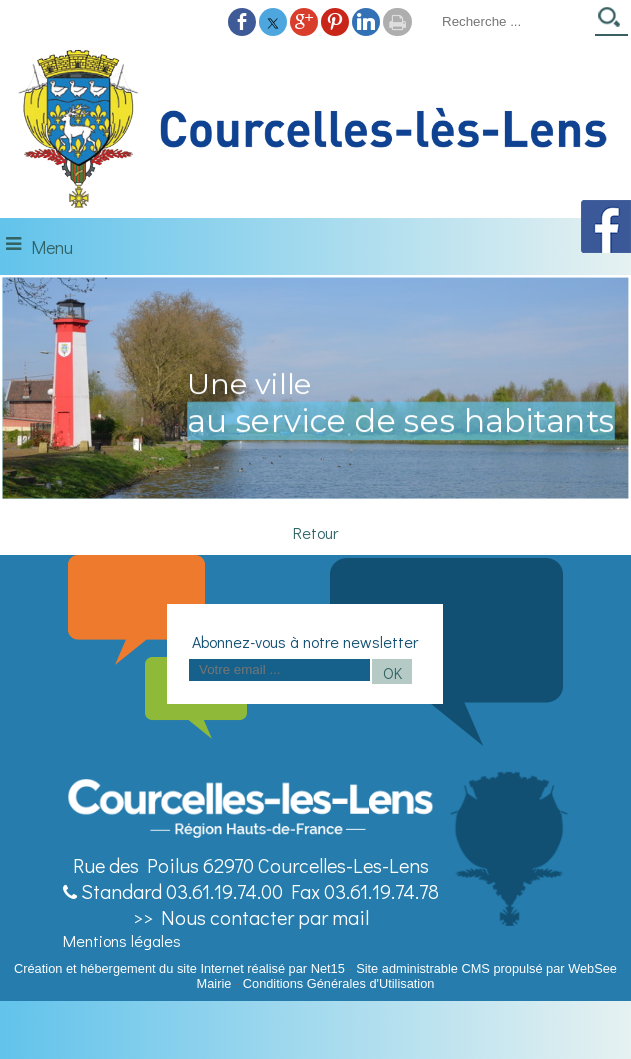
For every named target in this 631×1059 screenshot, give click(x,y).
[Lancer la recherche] (611, 23)
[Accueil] (315, 130)
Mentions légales (122, 940)
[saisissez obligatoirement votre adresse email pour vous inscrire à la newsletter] (279, 670)
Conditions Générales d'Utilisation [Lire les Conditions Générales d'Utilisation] (339, 983)
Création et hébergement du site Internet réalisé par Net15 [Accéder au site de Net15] (179, 968)
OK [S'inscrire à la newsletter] (392, 672)
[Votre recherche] (512, 21)
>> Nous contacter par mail (251, 917)
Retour (315, 532)
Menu (52, 247)
